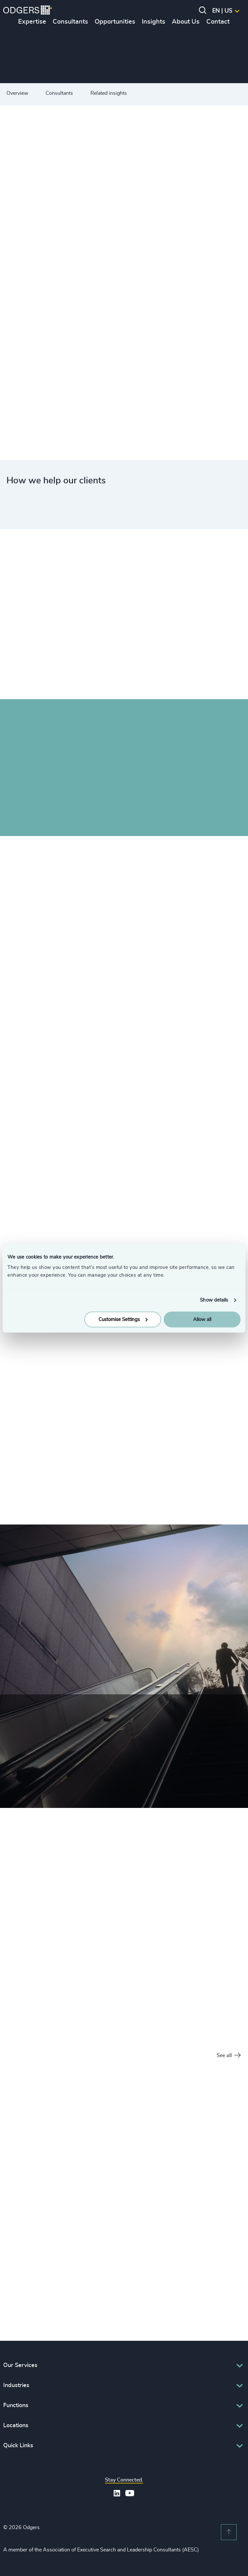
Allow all (202, 1319)
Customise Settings (123, 1319)
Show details (214, 1300)
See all (229, 2056)
